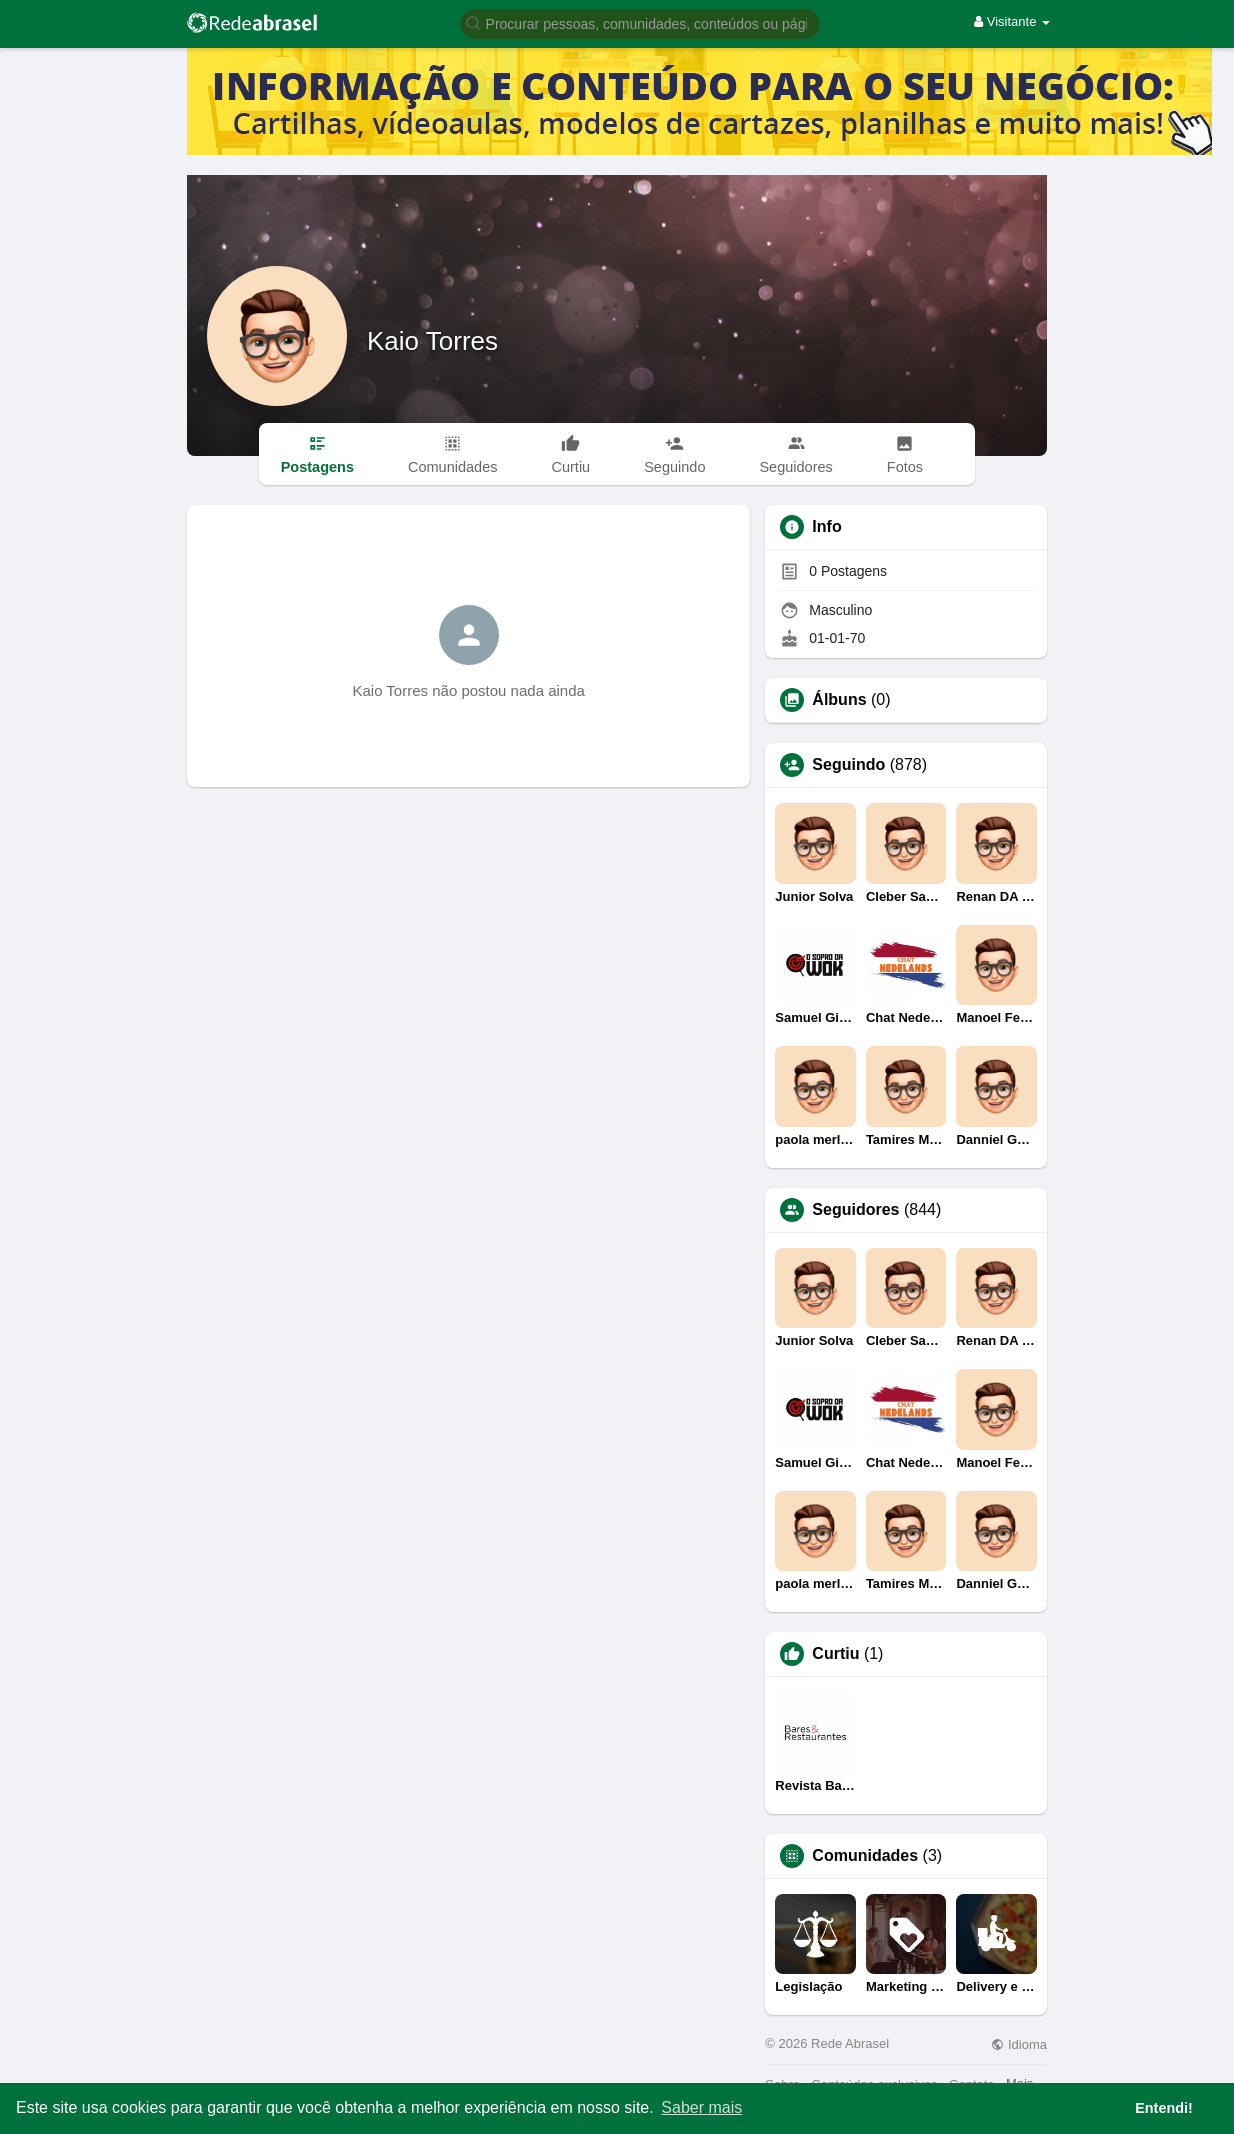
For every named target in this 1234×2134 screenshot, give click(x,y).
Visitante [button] (1012, 21)
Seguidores (855, 1210)
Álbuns (839, 700)
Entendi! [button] (1164, 2108)
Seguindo (848, 765)
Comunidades (865, 1856)
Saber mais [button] (701, 2107)
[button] (640, 22)
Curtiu (835, 1654)
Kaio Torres (432, 341)
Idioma (1019, 2044)
